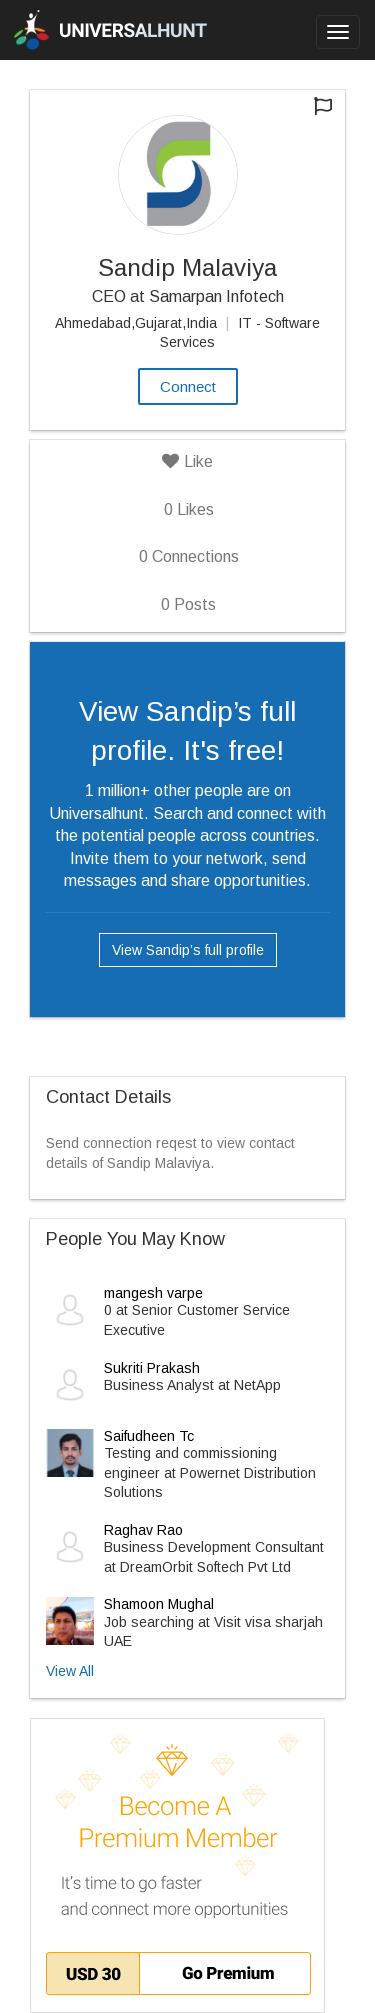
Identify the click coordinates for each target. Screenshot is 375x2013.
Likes (189, 509)
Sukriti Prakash (152, 1368)
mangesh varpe (153, 1293)
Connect (188, 386)
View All (70, 1671)
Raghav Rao (143, 1530)
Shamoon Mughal (159, 1604)
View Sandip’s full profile (188, 950)
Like (187, 461)
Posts (188, 604)
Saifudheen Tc (149, 1436)
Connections (189, 556)
